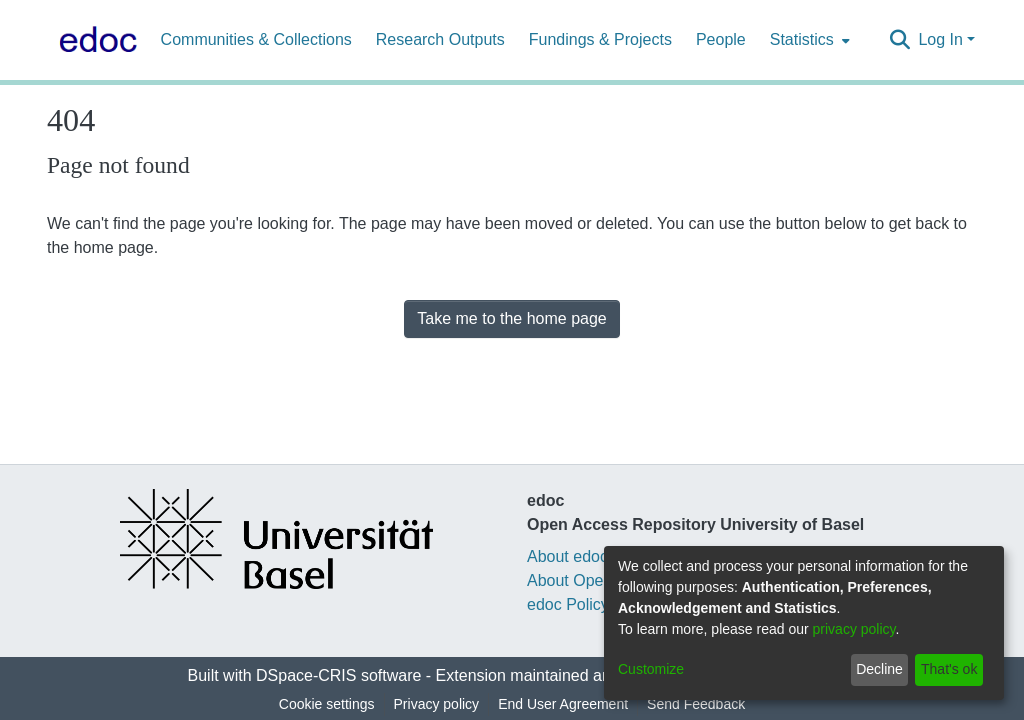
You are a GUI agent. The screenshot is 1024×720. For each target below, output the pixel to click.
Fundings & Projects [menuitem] (600, 39)
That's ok (949, 669)
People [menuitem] (721, 39)
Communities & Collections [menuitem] (256, 39)
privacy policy (854, 629)
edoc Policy (568, 604)
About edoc (567, 556)
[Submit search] (899, 40)
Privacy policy (437, 704)
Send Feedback (696, 704)
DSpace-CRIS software (338, 675)
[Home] (94, 40)
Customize (651, 669)
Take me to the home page (511, 318)
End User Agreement (563, 704)
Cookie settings (327, 704)
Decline (879, 669)
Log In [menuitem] (940, 39)
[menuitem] (808, 40)
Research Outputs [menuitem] (440, 39)
